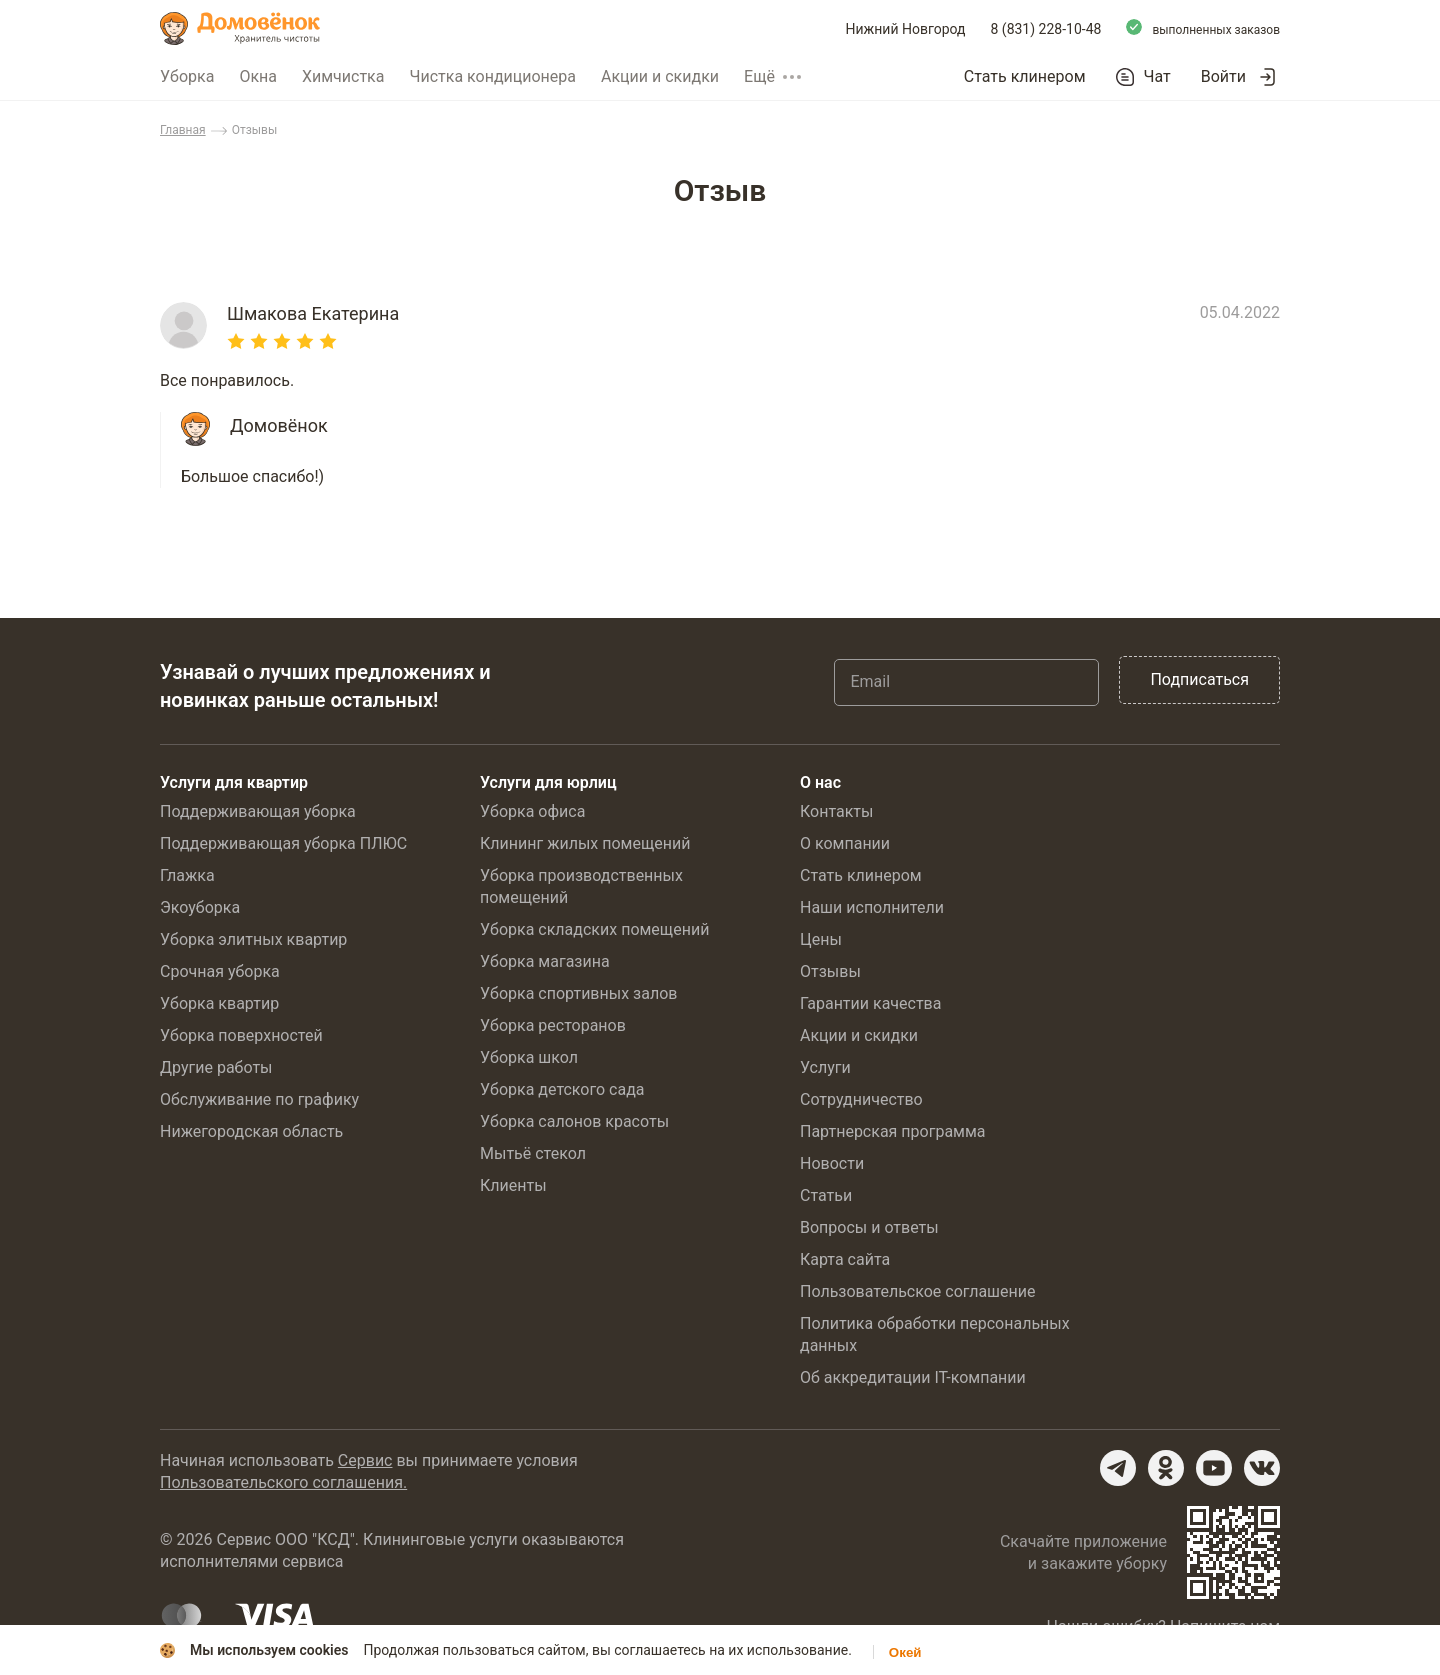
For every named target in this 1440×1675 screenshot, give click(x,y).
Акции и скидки (660, 76)
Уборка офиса (532, 811)
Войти (1223, 76)
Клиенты (513, 1185)
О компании (845, 843)
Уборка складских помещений (594, 929)
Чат (1157, 77)
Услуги (825, 1067)
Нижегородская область (251, 1131)
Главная (183, 130)
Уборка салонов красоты (574, 1121)
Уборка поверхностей (241, 1035)
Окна (258, 76)
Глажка (187, 875)
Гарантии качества (870, 1003)
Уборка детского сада (562, 1089)
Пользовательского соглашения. (283, 1482)
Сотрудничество (861, 1099)
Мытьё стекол (533, 1153)
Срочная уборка (220, 971)
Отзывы (830, 971)
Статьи (826, 1195)
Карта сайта (845, 1259)
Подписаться (1199, 679)
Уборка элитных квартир (253, 939)
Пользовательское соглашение (918, 1291)
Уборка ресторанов (553, 1025)
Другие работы (216, 1067)
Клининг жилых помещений (585, 843)
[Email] (966, 682)
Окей (905, 1652)
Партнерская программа (893, 1131)
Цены (821, 939)
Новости (832, 1163)
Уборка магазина (545, 961)
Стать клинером (1025, 76)
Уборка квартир (219, 1003)
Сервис (365, 1460)
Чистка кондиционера (492, 76)
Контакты (836, 811)
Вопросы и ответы (869, 1227)
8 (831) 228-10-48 (1046, 29)
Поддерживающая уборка (258, 811)
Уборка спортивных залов (578, 993)
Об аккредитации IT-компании (913, 1377)
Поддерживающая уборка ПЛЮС (283, 843)
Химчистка (343, 76)
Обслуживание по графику (259, 1099)
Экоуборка (200, 907)
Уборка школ (529, 1057)
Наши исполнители (872, 907)
